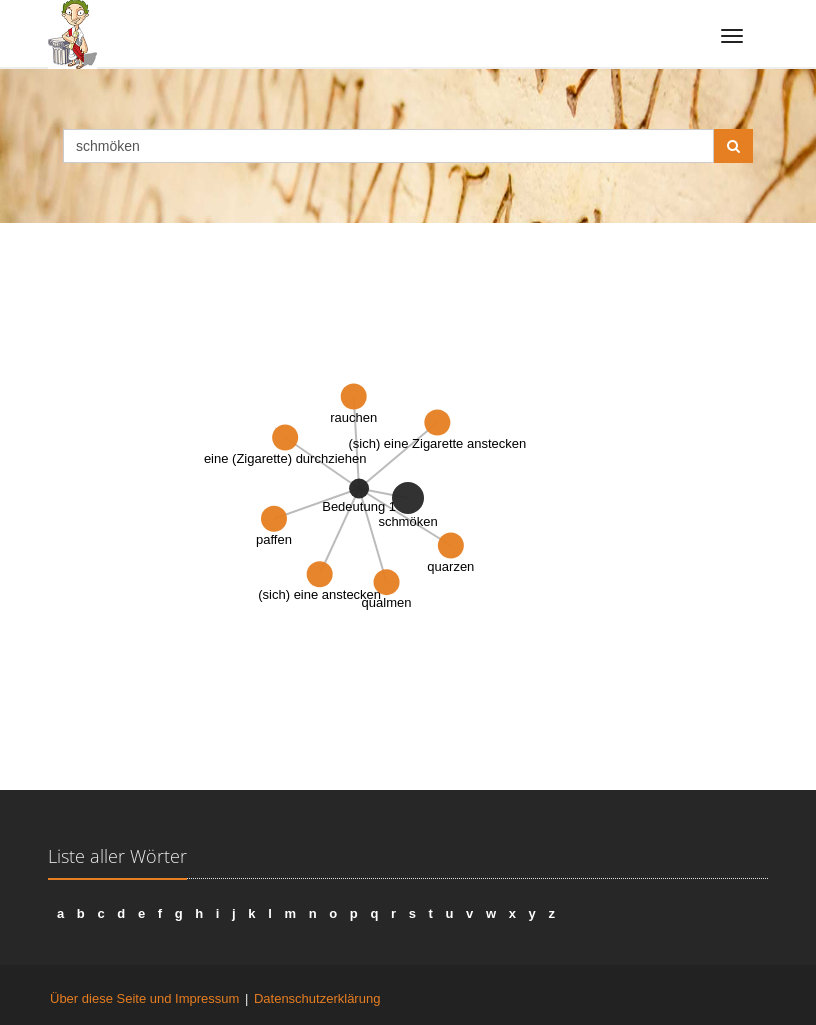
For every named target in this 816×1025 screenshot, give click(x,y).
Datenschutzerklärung (317, 998)
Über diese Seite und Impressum (144, 998)
